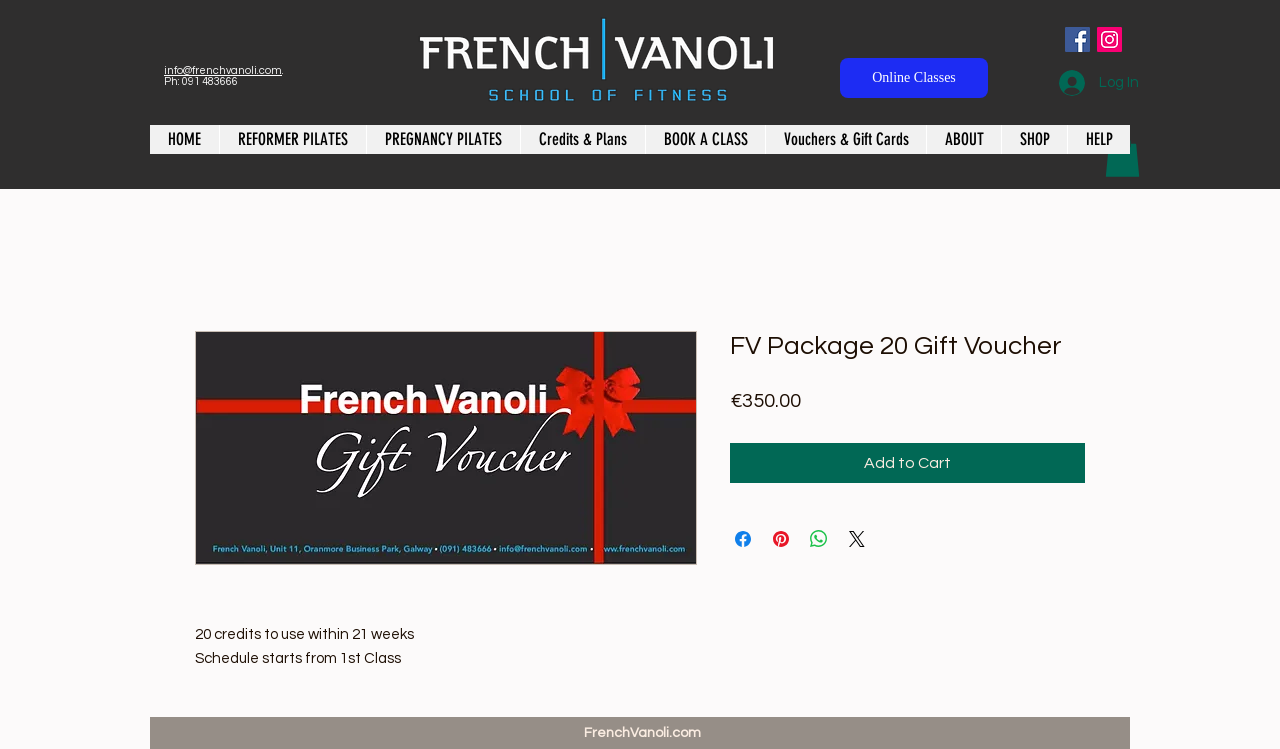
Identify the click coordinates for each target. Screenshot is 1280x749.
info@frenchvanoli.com (223, 70)
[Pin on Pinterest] (781, 539)
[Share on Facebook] (743, 539)
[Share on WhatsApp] (819, 539)
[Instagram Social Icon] (1109, 39)
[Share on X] (857, 539)
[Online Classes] (914, 78)
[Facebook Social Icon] (1077, 39)
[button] (1122, 156)
